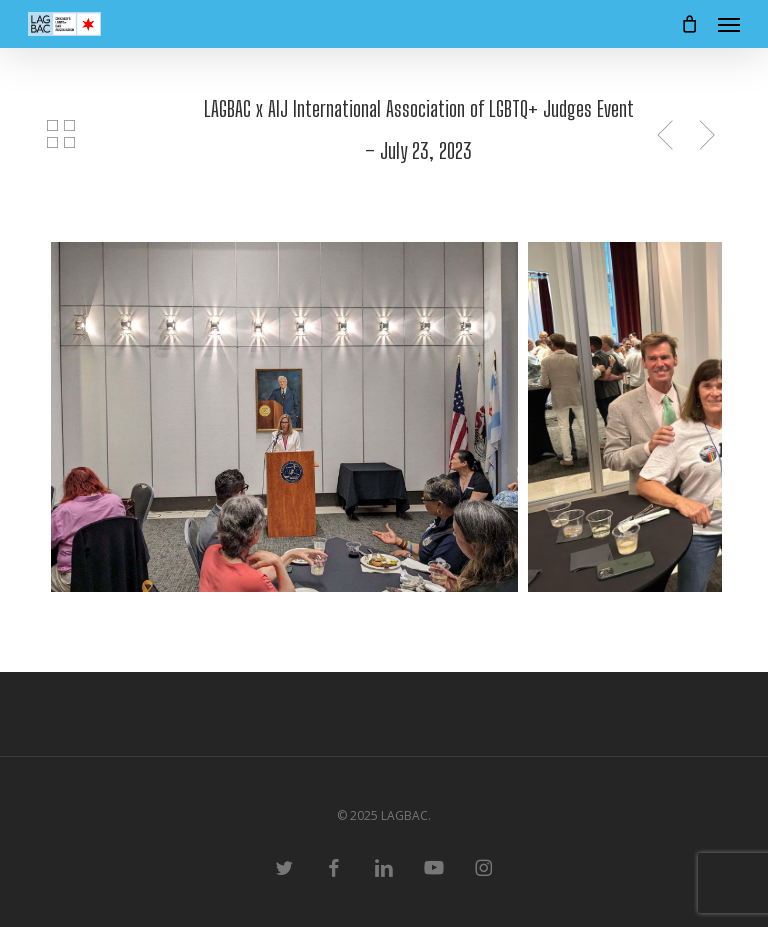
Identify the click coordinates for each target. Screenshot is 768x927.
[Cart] (689, 24)
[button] (729, 24)
